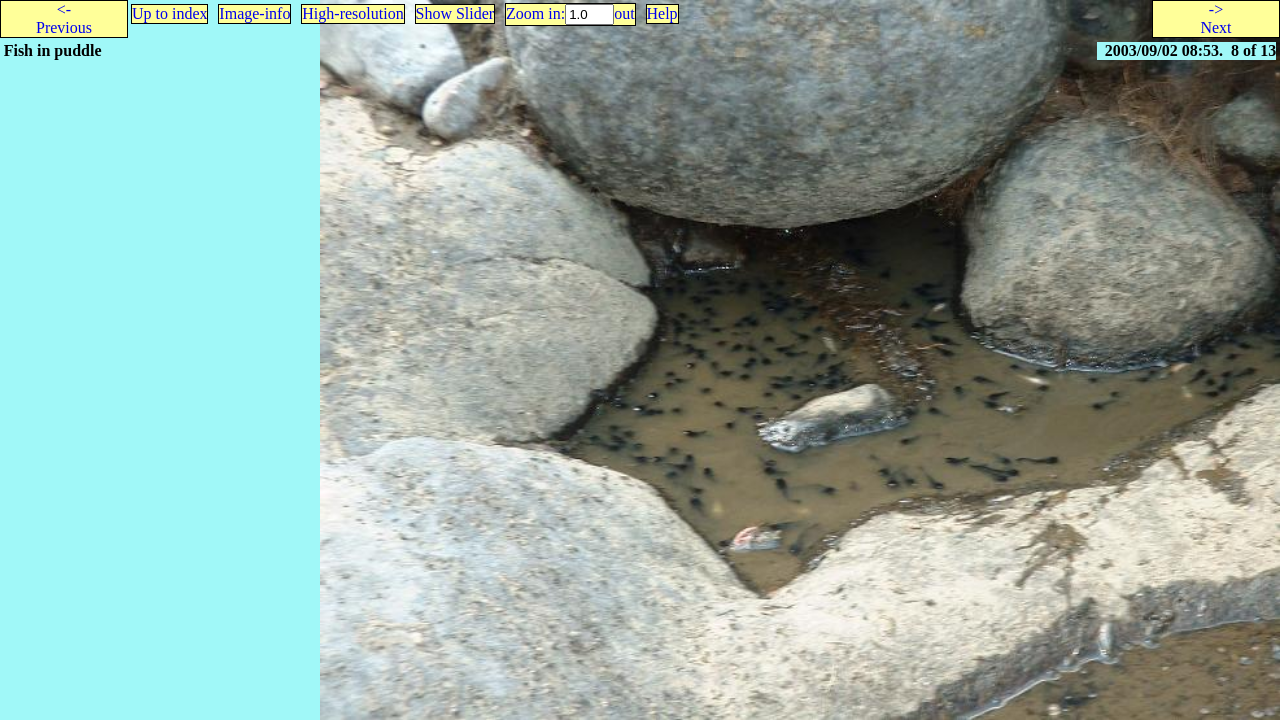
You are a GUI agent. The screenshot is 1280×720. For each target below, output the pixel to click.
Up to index (170, 13)
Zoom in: (535, 13)
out (624, 13)
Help (662, 13)
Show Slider (455, 13)
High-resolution (352, 13)
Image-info (254, 13)
